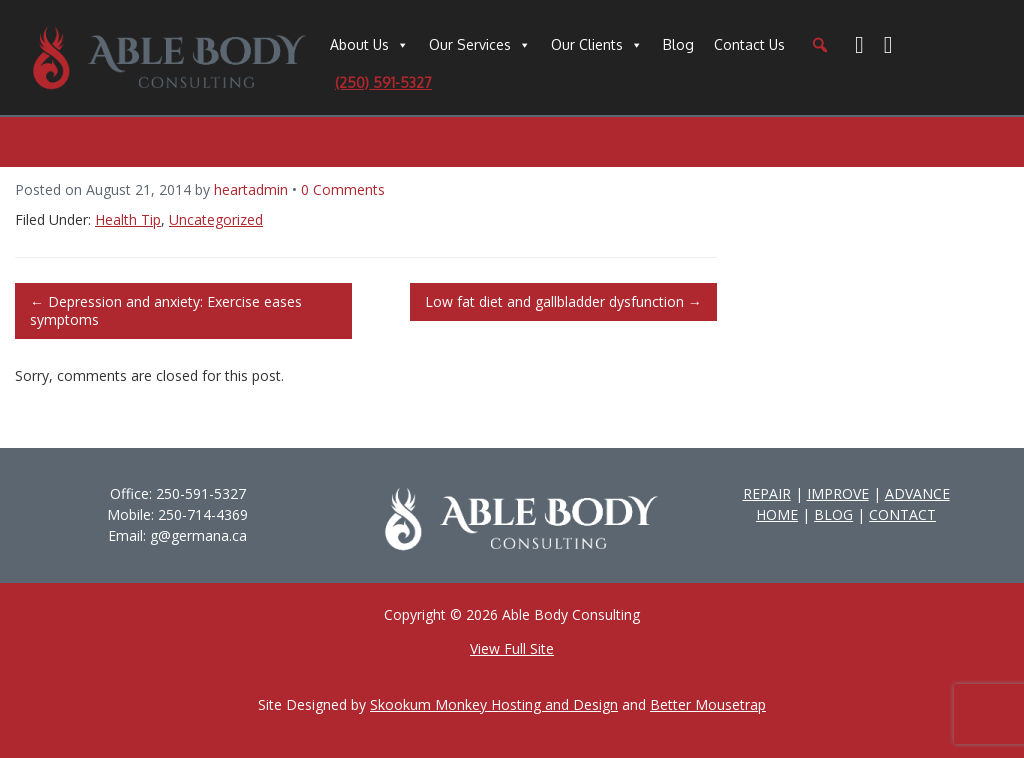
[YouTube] (888, 45)
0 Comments (343, 189)
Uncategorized (216, 219)
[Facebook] (859, 45)
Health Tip (128, 219)
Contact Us (749, 44)
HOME (777, 514)
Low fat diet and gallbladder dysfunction (563, 301)
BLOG (833, 514)
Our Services (470, 44)
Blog (678, 44)
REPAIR (767, 493)
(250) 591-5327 (383, 82)
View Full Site (512, 648)
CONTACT (902, 514)
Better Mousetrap (708, 704)
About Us (359, 44)
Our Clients (587, 44)
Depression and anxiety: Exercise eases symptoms (166, 310)
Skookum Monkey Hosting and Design (494, 704)
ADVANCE (917, 493)
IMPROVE (838, 493)
